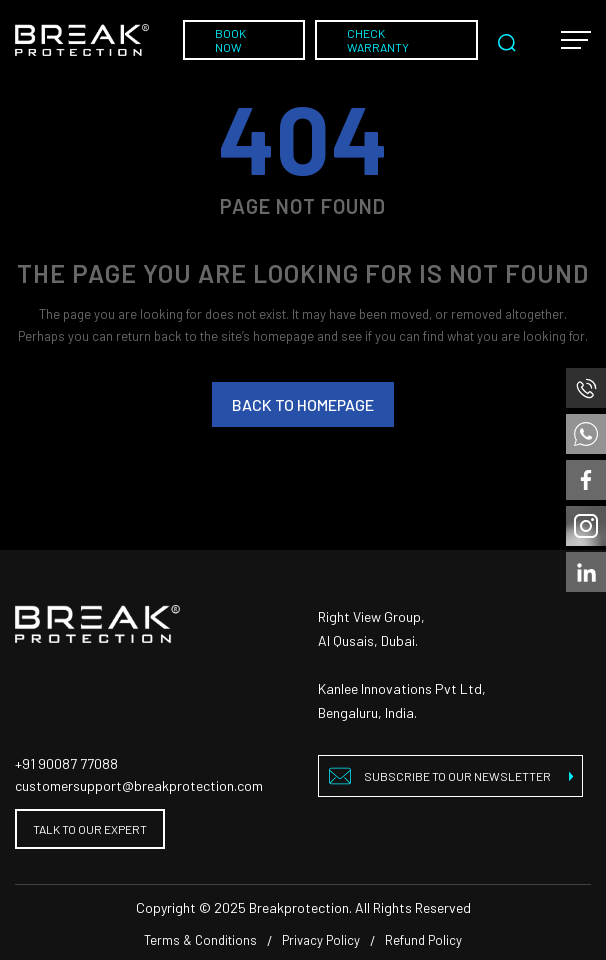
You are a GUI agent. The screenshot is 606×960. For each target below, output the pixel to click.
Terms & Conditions (200, 940)
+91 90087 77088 (66, 763)
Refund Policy (423, 940)
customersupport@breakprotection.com (139, 785)
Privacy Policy (321, 940)
